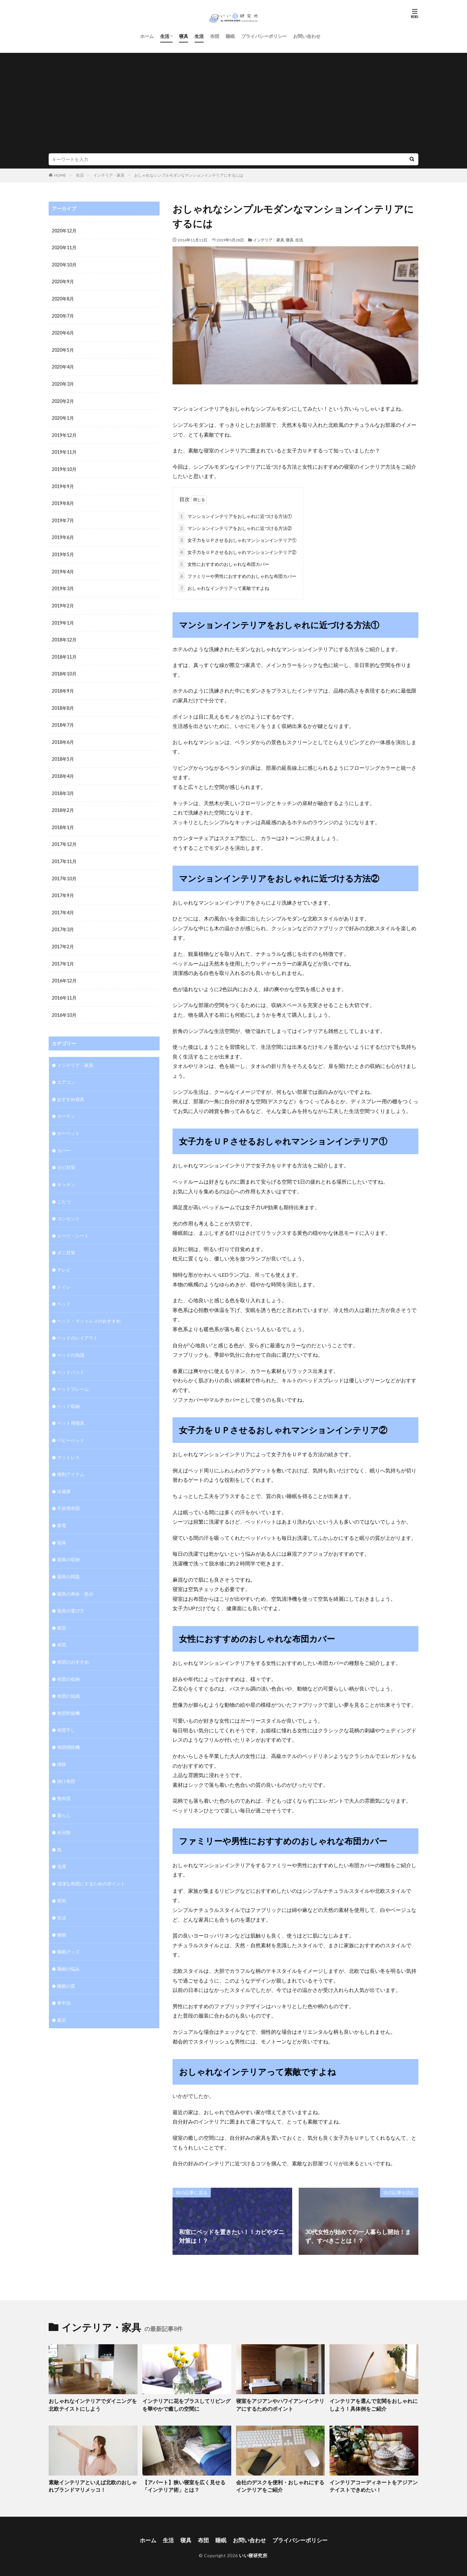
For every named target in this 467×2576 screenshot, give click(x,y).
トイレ (64, 1275)
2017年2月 (63, 938)
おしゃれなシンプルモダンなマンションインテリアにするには (188, 175)
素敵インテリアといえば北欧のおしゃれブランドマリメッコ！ (92, 2484)
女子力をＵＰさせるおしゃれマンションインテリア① (237, 538)
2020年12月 (64, 230)
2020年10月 (64, 264)
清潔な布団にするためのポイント (91, 1865)
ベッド (64, 1291)
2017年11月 (64, 854)
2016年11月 (64, 989)
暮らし (64, 1797)
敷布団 (64, 1780)
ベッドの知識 (70, 1342)
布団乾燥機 (68, 1696)
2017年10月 (64, 871)
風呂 (61, 1999)
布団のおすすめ (73, 1645)
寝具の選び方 (70, 1595)
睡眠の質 (66, 1966)
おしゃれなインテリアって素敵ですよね (223, 586)
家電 (61, 1511)
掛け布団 (66, 1763)
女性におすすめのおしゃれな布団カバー (223, 562)
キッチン (66, 1174)
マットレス (68, 1443)
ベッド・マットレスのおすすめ (89, 1308)
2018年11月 (64, 652)
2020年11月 (64, 247)
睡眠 (230, 36)
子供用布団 (68, 1494)
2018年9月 (63, 685)
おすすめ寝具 (70, 1089)
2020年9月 (63, 281)
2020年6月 (63, 331)
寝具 (183, 36)
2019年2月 (63, 601)
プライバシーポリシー (264, 36)
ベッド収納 (68, 1393)
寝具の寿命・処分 (75, 1578)
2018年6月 (63, 736)
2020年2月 (63, 399)
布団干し (66, 1713)
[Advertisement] (233, 104)
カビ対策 (66, 1157)
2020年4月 (63, 365)
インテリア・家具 (109, 175)
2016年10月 (64, 1006)
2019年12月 (64, 433)
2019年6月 (63, 534)
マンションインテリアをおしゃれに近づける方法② (235, 526)
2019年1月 (63, 618)
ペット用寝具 (70, 1409)
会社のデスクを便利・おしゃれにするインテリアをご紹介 (280, 2484)
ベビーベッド (70, 1426)
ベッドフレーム (73, 1376)
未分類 (64, 1814)
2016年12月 (64, 972)
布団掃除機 (68, 1730)
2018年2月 (63, 803)
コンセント (68, 1207)
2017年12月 (64, 837)
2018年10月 (64, 669)
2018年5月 (63, 753)
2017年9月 (63, 888)
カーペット (68, 1123)
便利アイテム (70, 1460)
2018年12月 (64, 635)
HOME (60, 175)
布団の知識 (68, 1679)
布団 (214, 36)
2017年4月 (63, 904)
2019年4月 (63, 567)
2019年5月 (63, 551)
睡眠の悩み (68, 1949)
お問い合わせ (306, 36)
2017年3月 (63, 921)
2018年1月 (63, 820)
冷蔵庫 (64, 1477)
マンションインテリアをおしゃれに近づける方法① (235, 514)
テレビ (64, 1258)
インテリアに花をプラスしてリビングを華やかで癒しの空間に (186, 2403)
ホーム (147, 36)
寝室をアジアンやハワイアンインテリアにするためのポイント (280, 2403)
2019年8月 (63, 500)
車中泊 (64, 1982)
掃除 (61, 1747)
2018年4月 (63, 770)
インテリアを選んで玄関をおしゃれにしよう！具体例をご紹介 (373, 2403)
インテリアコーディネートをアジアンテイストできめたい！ (373, 2484)
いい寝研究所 (253, 2552)
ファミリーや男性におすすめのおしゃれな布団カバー (237, 574)
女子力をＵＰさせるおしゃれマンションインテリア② (237, 550)
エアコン (66, 1072)
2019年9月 (63, 483)
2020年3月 (63, 382)
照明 (61, 1881)
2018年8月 (63, 702)
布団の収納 (68, 1662)
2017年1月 (63, 955)
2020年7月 (63, 315)
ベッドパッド (70, 1359)
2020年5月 (63, 348)
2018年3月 (63, 787)
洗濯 (61, 1848)
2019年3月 (63, 584)
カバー (64, 1140)
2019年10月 (64, 466)
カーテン (66, 1106)
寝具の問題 (68, 1561)
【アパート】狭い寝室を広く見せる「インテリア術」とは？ (186, 2484)
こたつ (64, 1190)
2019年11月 (64, 449)
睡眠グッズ (68, 1932)
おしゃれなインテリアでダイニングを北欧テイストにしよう (92, 2403)
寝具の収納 (68, 1544)
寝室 (61, 1612)
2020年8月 (63, 298)
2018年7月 (63, 719)
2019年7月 (63, 517)
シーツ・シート (73, 1224)
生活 (164, 36)
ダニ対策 (66, 1241)
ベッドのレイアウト (77, 1325)
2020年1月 (63, 416)
